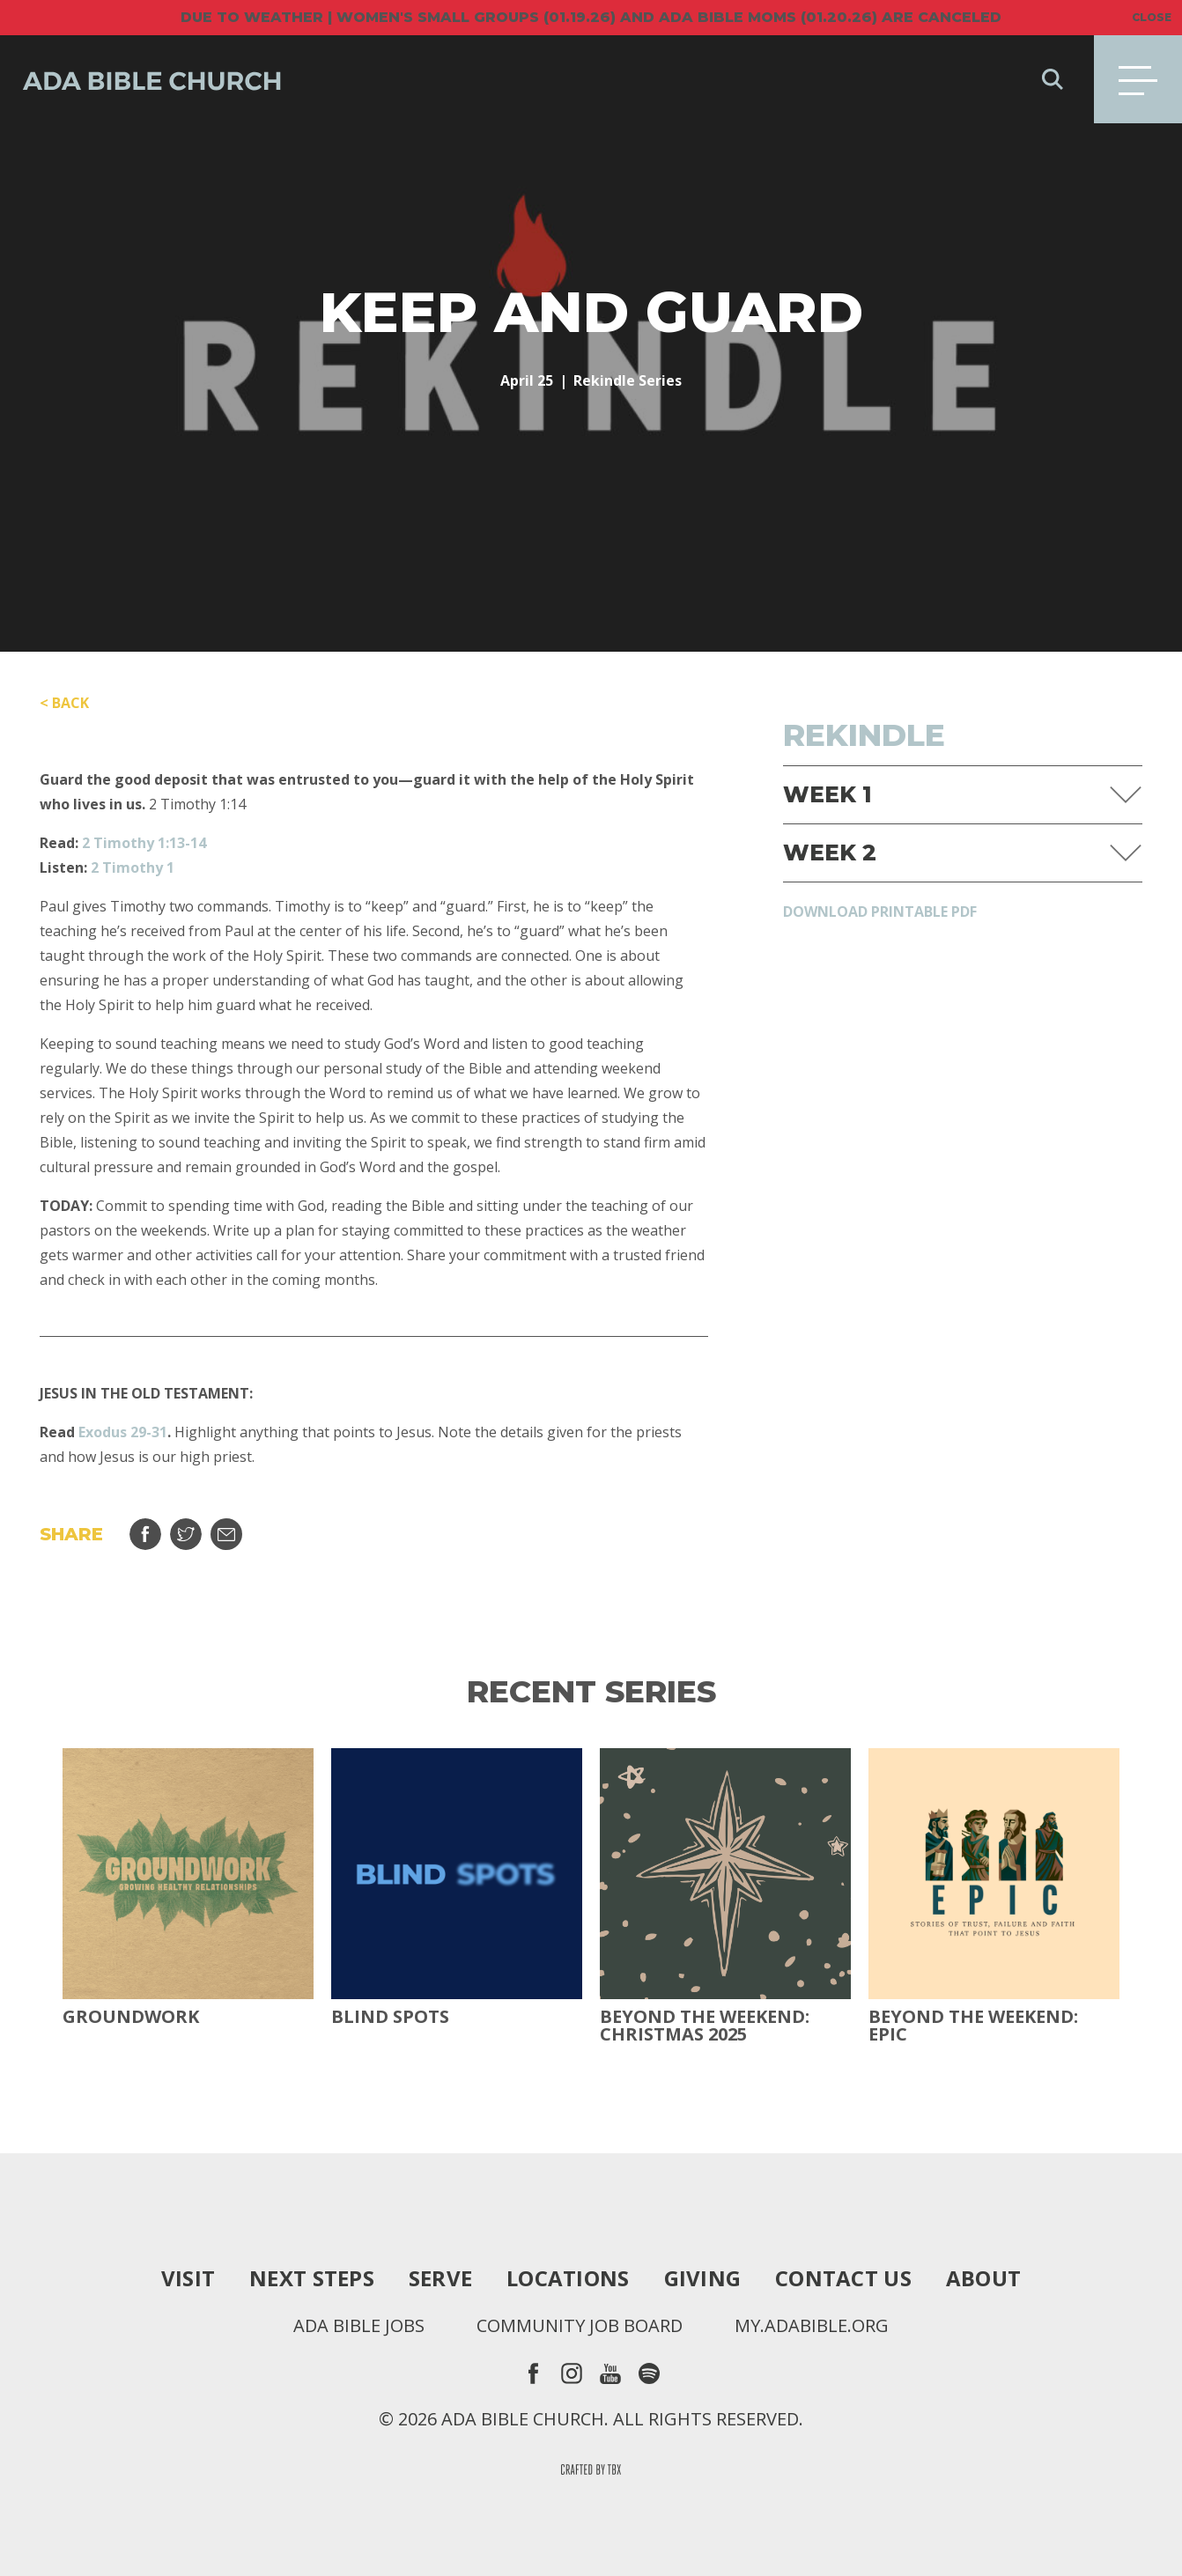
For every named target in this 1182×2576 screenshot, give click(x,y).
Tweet (186, 1534)
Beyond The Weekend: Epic (973, 2025)
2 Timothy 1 (132, 867)
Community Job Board (579, 2325)
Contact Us (843, 2278)
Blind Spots (390, 2017)
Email (226, 1534)
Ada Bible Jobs (359, 2325)
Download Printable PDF (880, 911)
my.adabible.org (812, 2325)
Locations (567, 2278)
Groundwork (131, 2017)
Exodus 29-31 (122, 1432)
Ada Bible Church (141, 79)
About (983, 2278)
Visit (188, 2278)
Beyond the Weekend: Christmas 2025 (704, 2025)
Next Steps (311, 2278)
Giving (703, 2278)
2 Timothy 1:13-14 (144, 843)
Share (145, 1534)
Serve (440, 2278)
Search (1052, 79)
